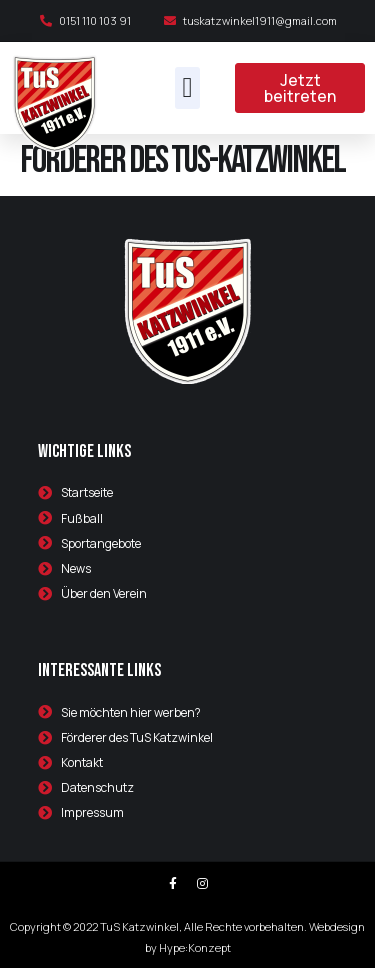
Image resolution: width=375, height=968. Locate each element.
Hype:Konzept (195, 947)
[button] (187, 88)
